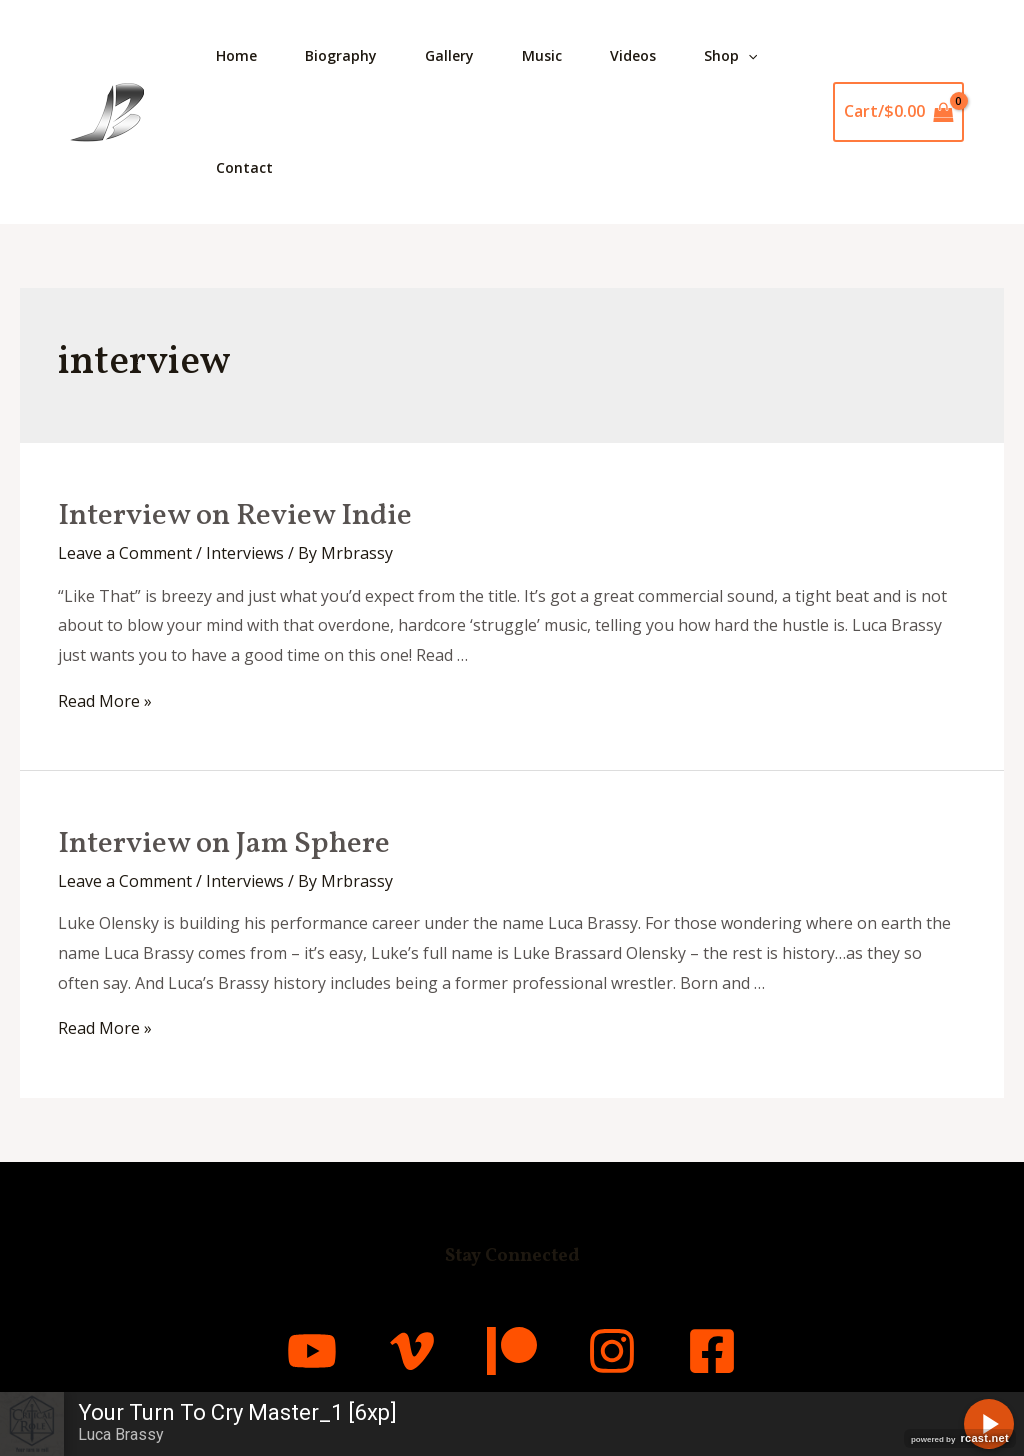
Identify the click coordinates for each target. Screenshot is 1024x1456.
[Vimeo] (412, 1351)
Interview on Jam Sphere (224, 844)
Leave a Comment (125, 553)
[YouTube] (312, 1351)
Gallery (449, 55)
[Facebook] (712, 1351)
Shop (730, 56)
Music (542, 55)
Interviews (245, 553)
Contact (244, 167)
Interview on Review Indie (235, 516)
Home (236, 55)
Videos (633, 55)
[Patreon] (512, 1351)
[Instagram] (612, 1351)
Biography (341, 55)
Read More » (105, 701)
